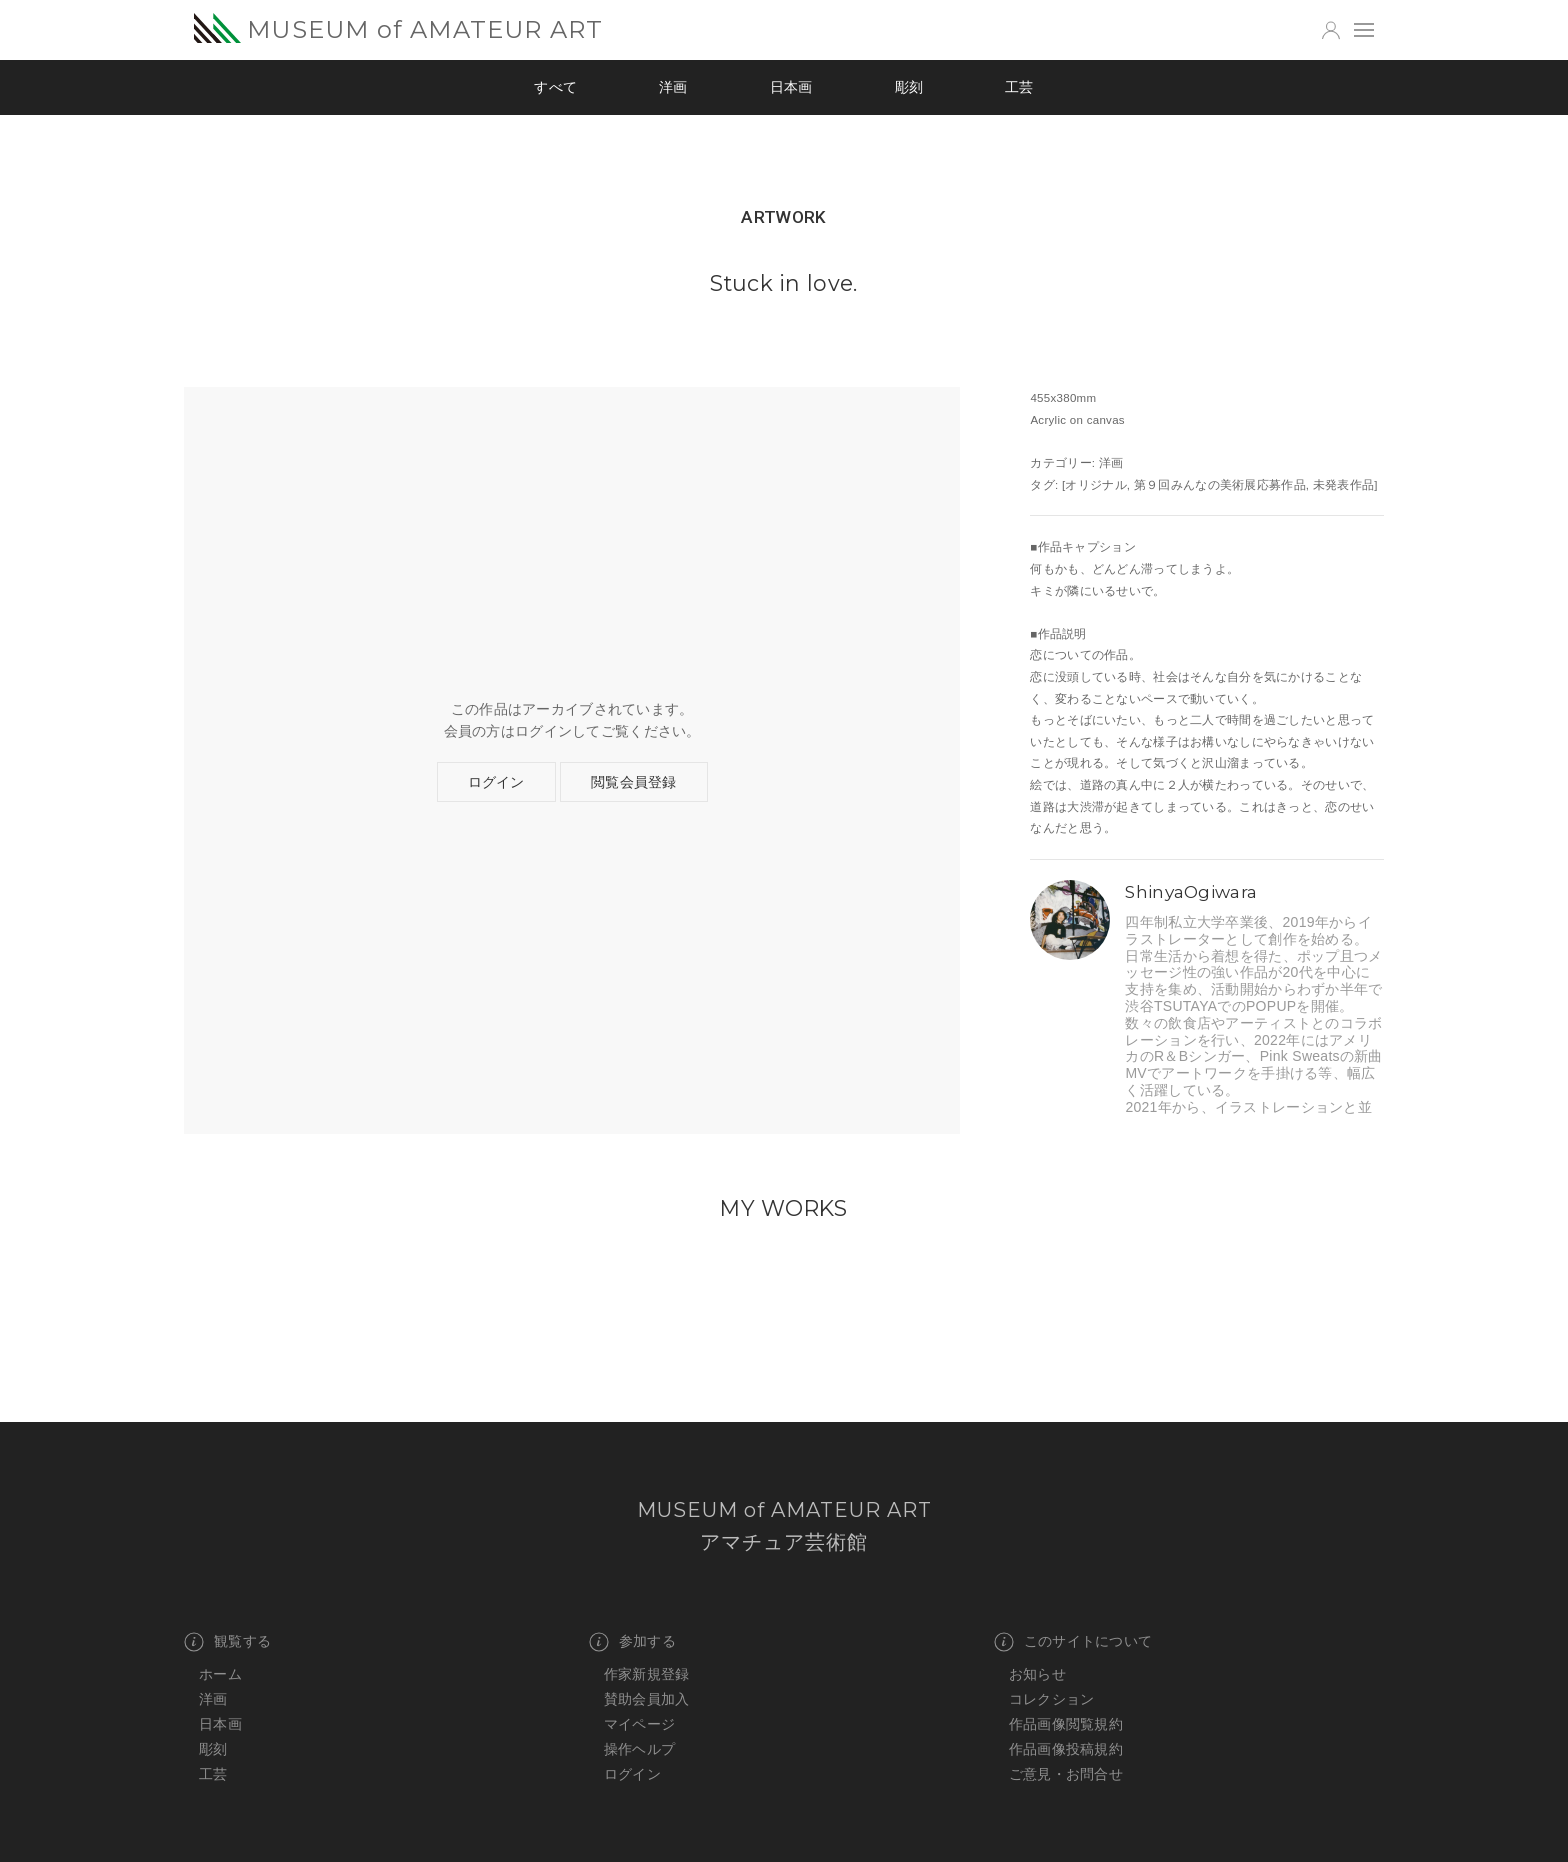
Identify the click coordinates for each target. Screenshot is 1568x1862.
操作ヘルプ (639, 1749)
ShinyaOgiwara (1191, 891)
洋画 (673, 87)
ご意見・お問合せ (1066, 1774)
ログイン (496, 782)
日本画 (791, 87)
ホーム (220, 1674)
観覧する (227, 1642)
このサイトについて (1073, 1642)
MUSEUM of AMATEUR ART (398, 29)
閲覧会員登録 (634, 782)
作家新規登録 (647, 1674)
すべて (555, 87)
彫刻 (909, 87)
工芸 (1019, 87)
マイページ (639, 1724)
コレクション (1052, 1699)
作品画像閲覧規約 (1066, 1724)
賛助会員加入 (647, 1699)
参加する (632, 1642)
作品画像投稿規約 (1066, 1749)
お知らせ (1037, 1674)
